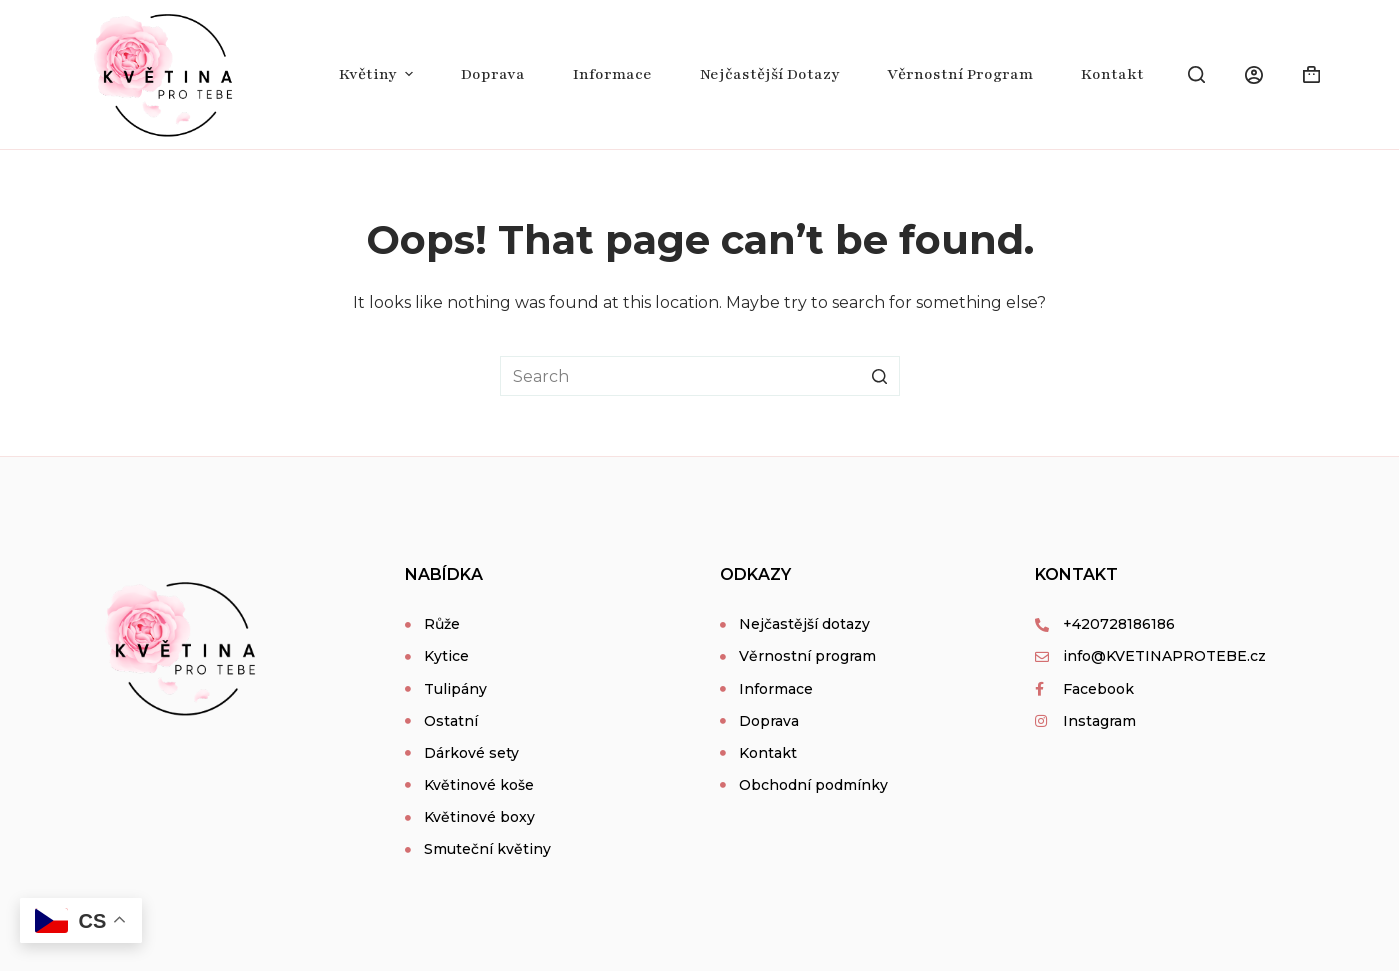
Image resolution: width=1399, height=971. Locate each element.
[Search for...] (700, 376)
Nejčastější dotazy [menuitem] (769, 74)
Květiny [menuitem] (378, 74)
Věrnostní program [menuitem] (960, 74)
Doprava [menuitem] (493, 74)
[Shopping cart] (1311, 74)
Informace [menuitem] (612, 74)
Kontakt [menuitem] (1112, 74)
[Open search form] (1196, 74)
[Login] (1254, 75)
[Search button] (880, 376)
